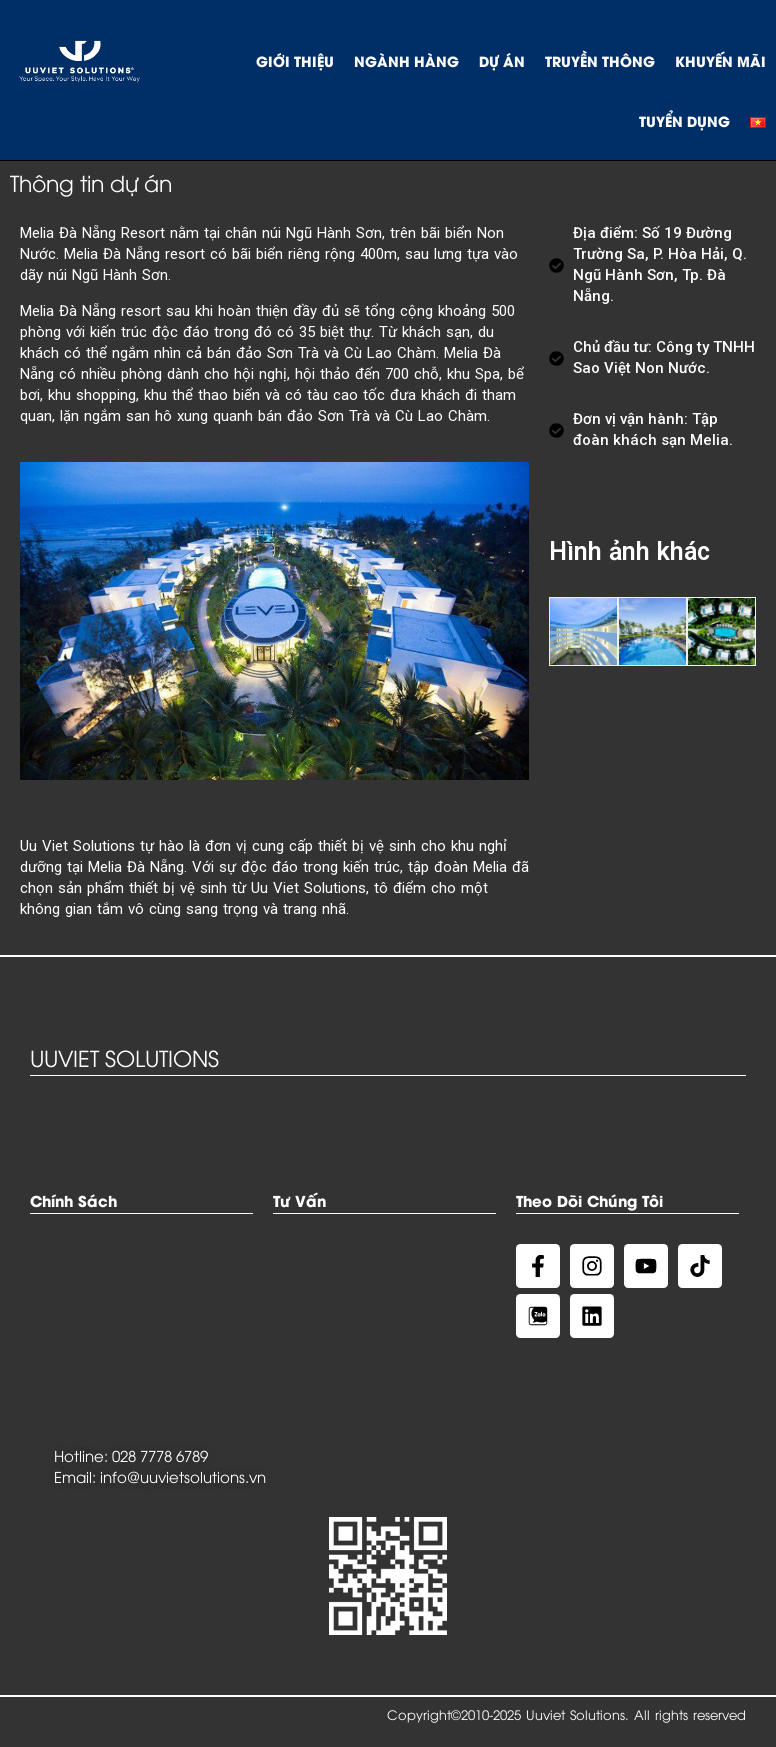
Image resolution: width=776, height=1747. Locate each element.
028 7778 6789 (160, 1455)
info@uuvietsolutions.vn (183, 1476)
